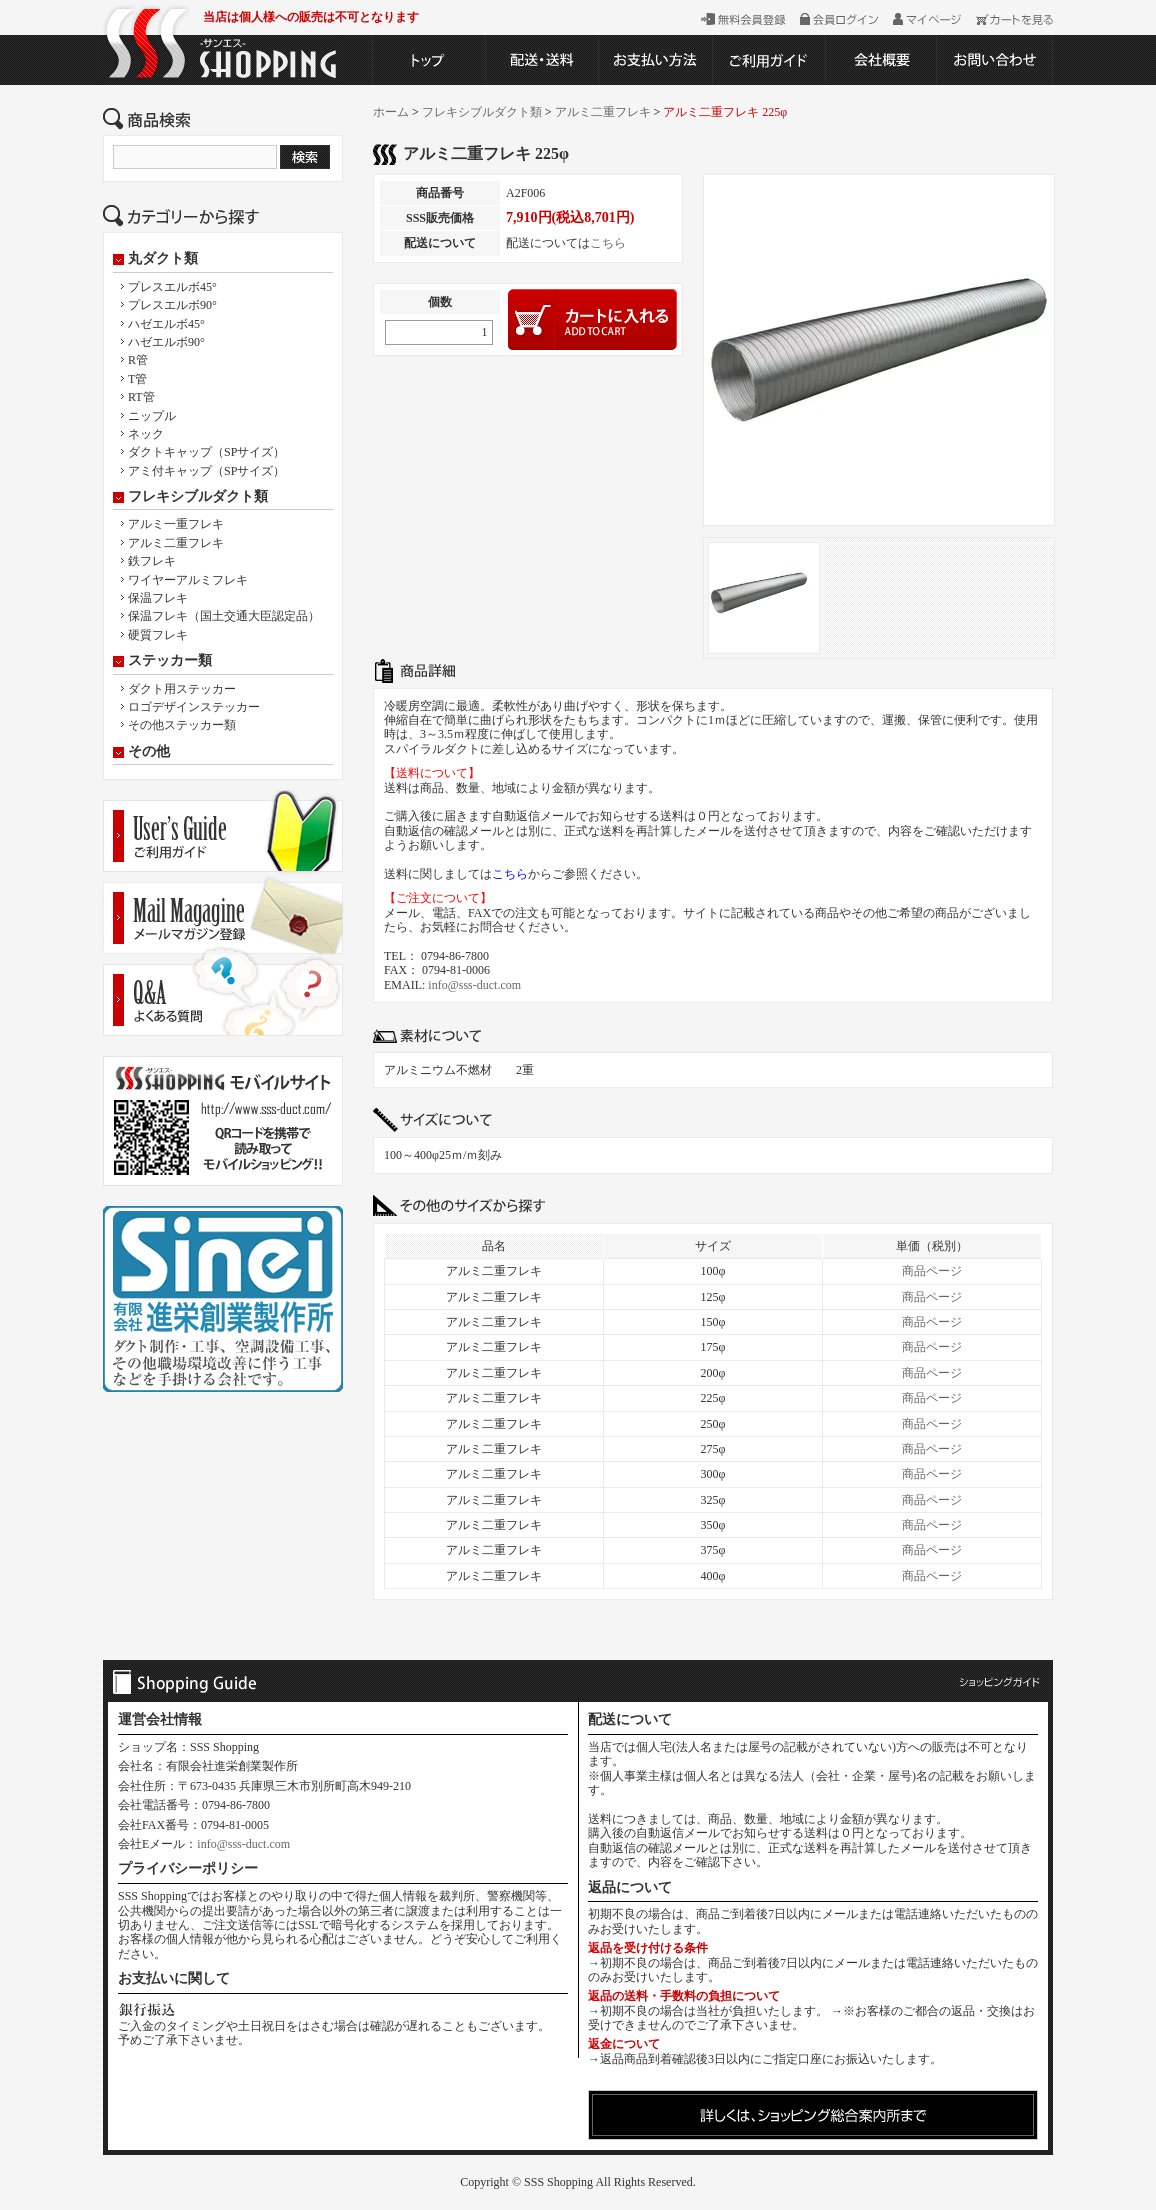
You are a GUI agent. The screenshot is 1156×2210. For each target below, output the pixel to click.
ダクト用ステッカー (182, 689)
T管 (137, 379)
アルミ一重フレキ (176, 524)
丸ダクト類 (163, 259)
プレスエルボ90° (172, 305)
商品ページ (932, 1271)
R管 (138, 360)
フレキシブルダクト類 (198, 497)
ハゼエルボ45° (166, 324)
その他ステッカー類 (182, 725)
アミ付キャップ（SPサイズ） (206, 471)
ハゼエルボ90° (166, 342)
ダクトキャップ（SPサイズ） (206, 452)
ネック (146, 434)
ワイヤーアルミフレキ (188, 580)
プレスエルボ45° (172, 287)
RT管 (141, 397)
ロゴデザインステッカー (194, 707)
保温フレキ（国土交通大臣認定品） (224, 616)
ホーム (391, 112)
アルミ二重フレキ (176, 543)
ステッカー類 (170, 661)
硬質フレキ (158, 635)
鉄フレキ (152, 561)
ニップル (152, 416)
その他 (149, 752)
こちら (608, 243)
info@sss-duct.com (474, 985)
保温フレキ (158, 598)
